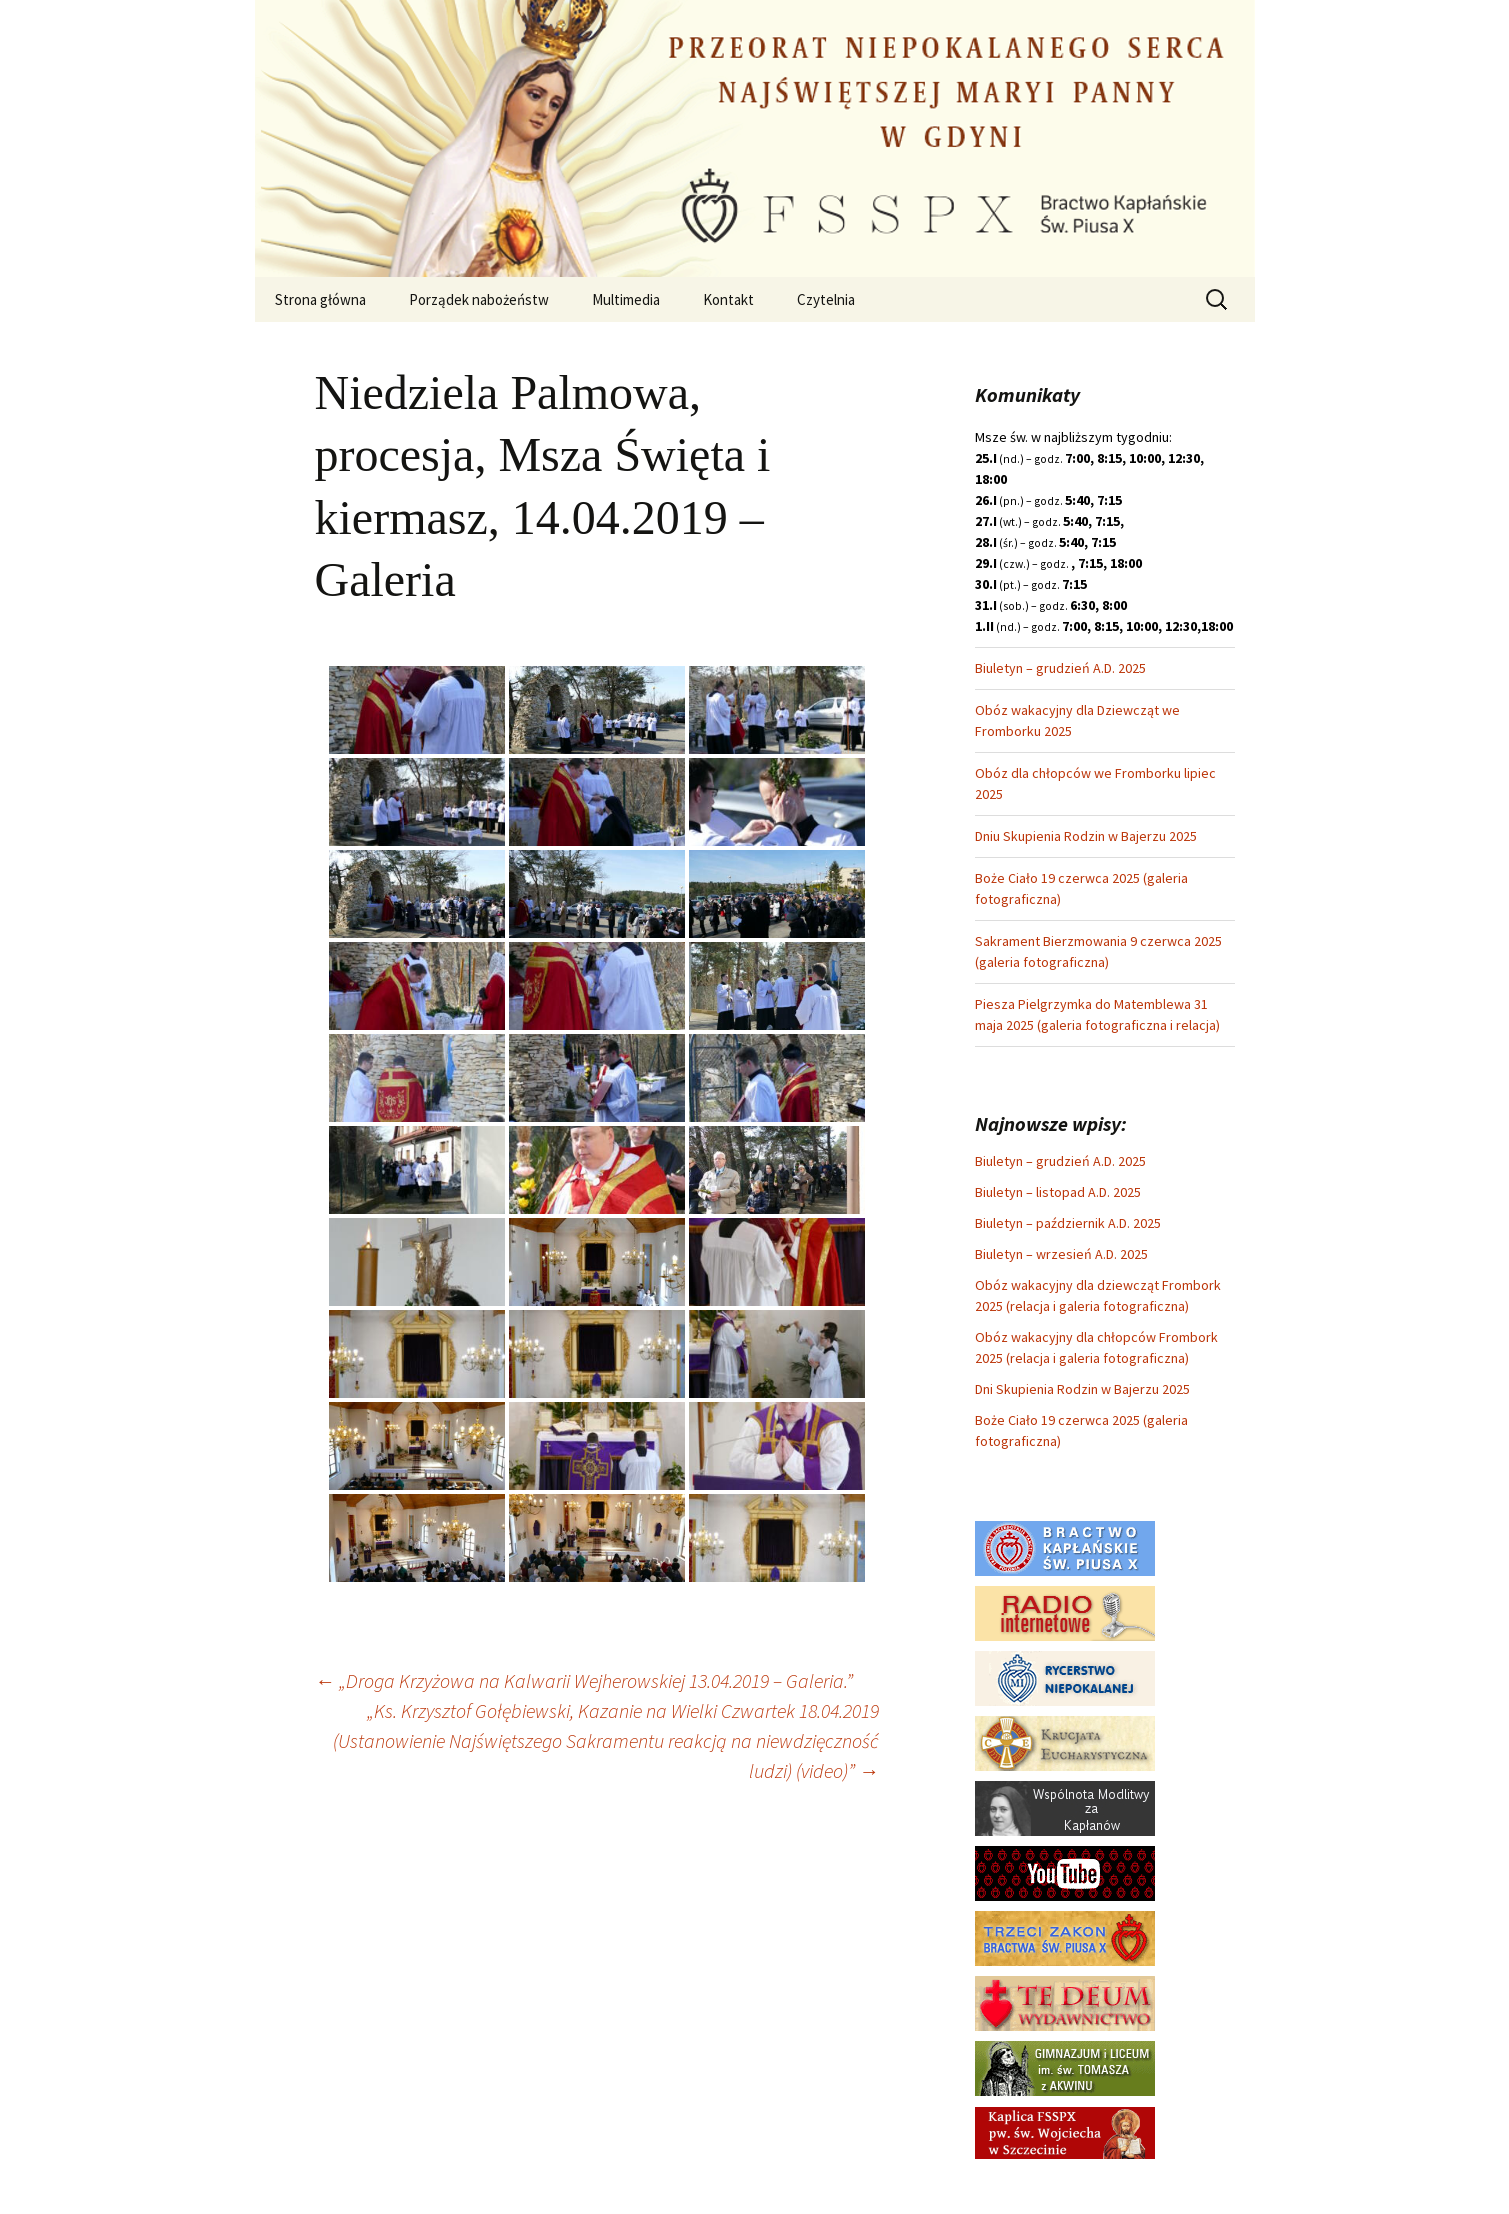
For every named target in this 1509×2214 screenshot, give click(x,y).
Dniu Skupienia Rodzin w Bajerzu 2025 (1086, 836)
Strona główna (320, 299)
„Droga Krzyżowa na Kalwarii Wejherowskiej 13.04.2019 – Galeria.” (584, 1680)
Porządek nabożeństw (479, 299)
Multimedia (626, 299)
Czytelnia (826, 299)
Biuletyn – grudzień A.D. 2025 (1060, 668)
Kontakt (728, 299)
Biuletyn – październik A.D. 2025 (1068, 1223)
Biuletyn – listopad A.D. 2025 (1058, 1192)
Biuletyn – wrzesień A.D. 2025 (1061, 1254)
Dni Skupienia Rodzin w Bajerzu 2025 (1082, 1389)
